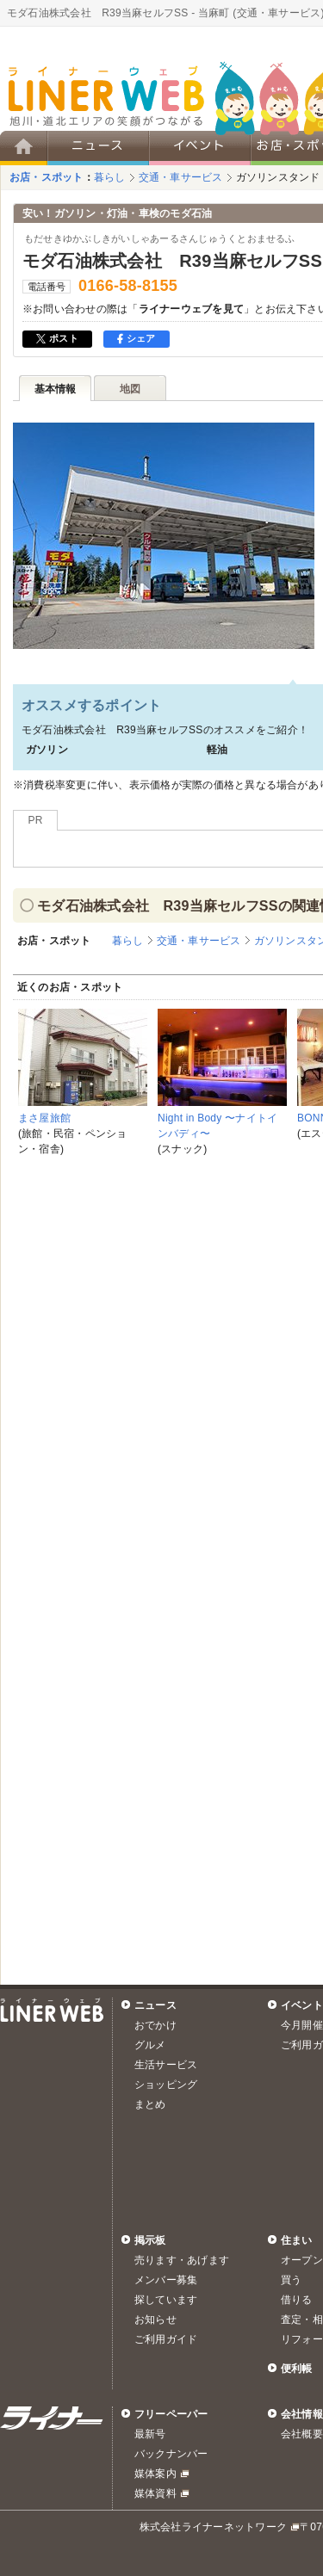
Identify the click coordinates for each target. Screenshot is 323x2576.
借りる (297, 2300)
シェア (136, 338)
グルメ (150, 2045)
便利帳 (297, 2369)
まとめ (150, 2104)
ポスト (57, 338)
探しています (165, 2300)
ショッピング (165, 2085)
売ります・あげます (181, 2260)
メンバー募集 (165, 2280)
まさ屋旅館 (44, 1118)
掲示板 (150, 2240)
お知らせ (155, 2319)
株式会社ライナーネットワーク (213, 2527)
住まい (297, 2240)
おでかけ (155, 2025)
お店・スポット (46, 177)
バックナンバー (171, 2454)
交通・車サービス (181, 177)
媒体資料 (155, 2493)
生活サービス (165, 2065)
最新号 (150, 2434)
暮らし (110, 177)
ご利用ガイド (165, 2339)
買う (291, 2280)
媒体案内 (155, 2474)
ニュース (155, 2005)
